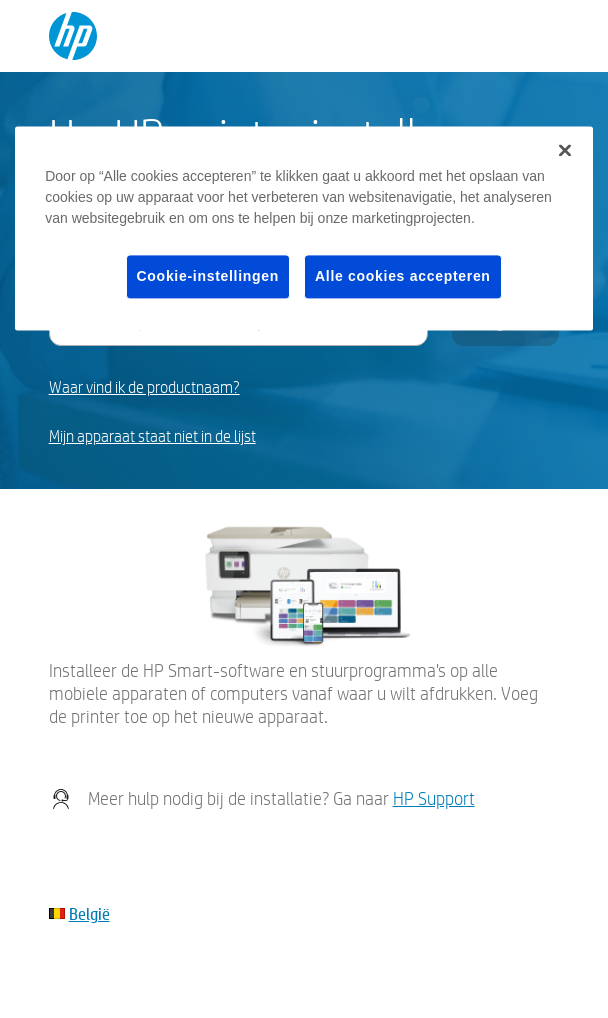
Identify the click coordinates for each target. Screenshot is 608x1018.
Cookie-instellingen (208, 276)
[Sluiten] (565, 150)
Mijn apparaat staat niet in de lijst (152, 436)
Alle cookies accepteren (403, 276)
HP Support (434, 798)
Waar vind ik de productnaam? (144, 387)
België (89, 913)
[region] (304, 228)
